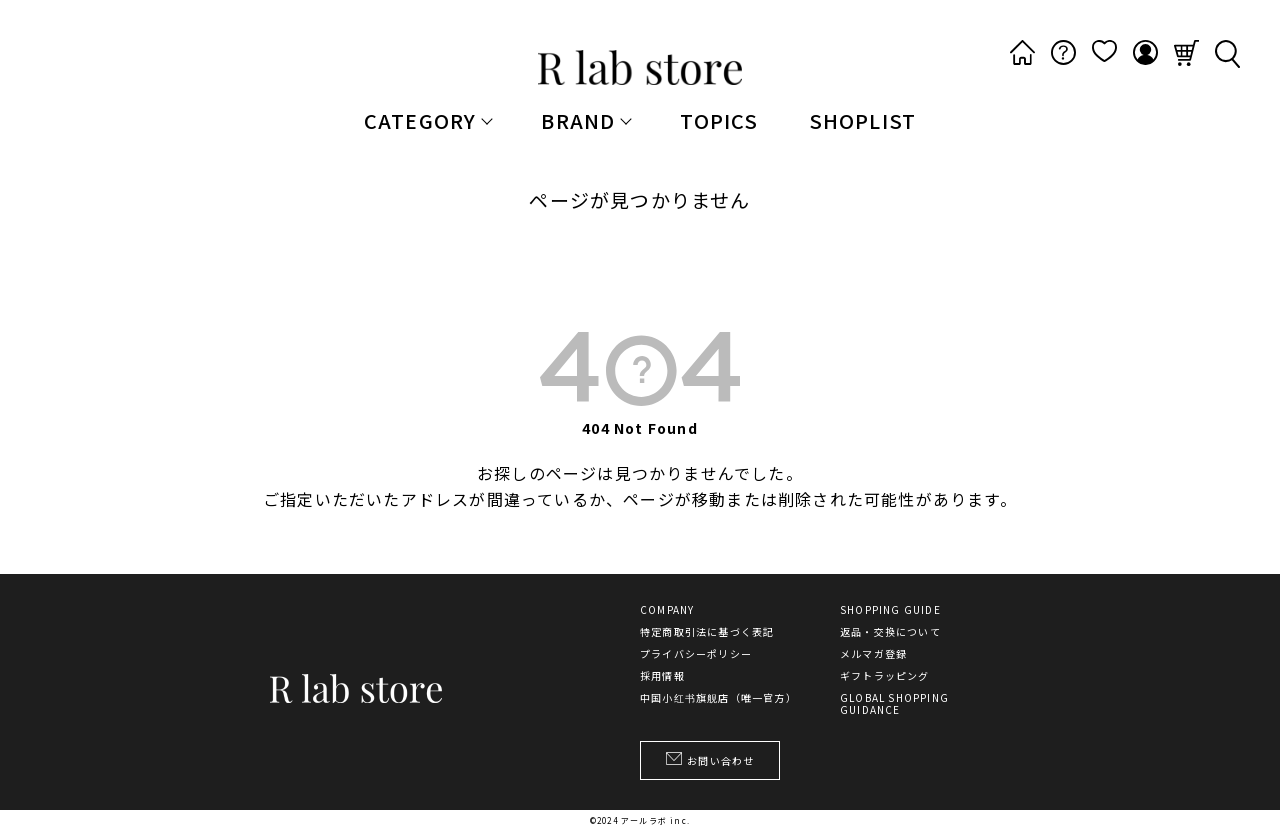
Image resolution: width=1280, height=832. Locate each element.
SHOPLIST (863, 120)
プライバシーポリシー (696, 654)
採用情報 (662, 676)
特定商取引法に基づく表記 (707, 632)
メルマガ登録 (873, 654)
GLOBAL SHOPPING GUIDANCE (894, 704)
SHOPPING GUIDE (890, 610)
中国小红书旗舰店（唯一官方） (718, 698)
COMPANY (667, 610)
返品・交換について (890, 632)
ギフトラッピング (885, 676)
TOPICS (719, 120)
